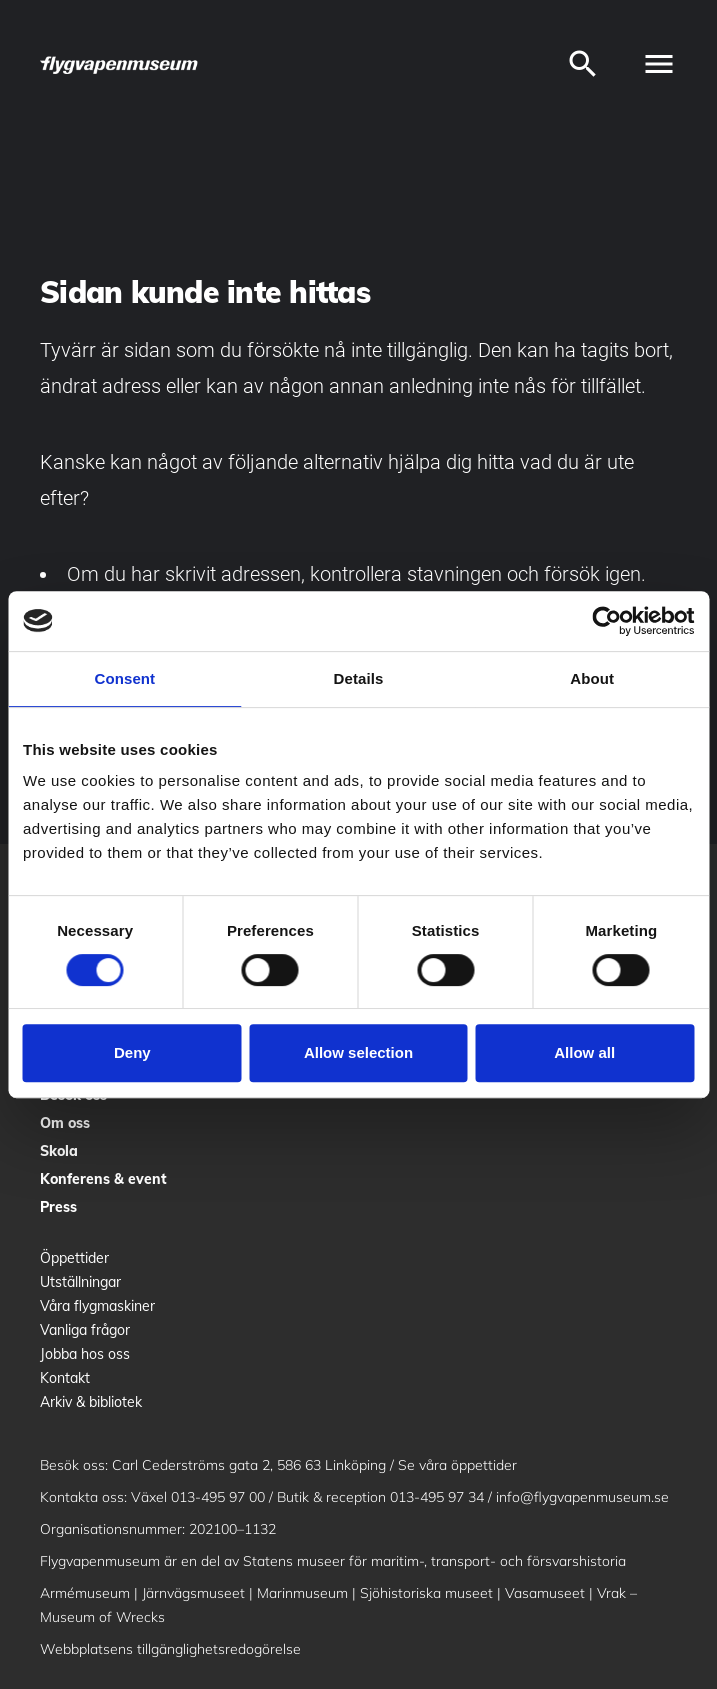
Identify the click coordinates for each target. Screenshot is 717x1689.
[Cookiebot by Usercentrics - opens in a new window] (606, 621)
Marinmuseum (302, 1593)
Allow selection (358, 1052)
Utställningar (80, 1282)
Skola (59, 1151)
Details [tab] (359, 678)
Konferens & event (103, 1179)
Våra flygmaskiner (97, 1306)
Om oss (65, 1123)
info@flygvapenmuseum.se (582, 1497)
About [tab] (592, 678)
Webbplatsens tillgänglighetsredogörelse (170, 1649)
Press (58, 1207)
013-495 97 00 (218, 1497)
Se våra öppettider (457, 1465)
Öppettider (74, 1258)
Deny (132, 1052)
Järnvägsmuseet (193, 1593)
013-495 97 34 (437, 1497)
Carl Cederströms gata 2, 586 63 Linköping (249, 1465)
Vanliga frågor (85, 1330)
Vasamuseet (545, 1593)
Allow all (584, 1052)
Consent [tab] (124, 678)
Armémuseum (85, 1593)
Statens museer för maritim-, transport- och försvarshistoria (434, 1561)
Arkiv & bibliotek (91, 1402)
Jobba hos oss (85, 1354)
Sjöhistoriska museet (426, 1593)
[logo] (120, 64)
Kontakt (65, 1378)
